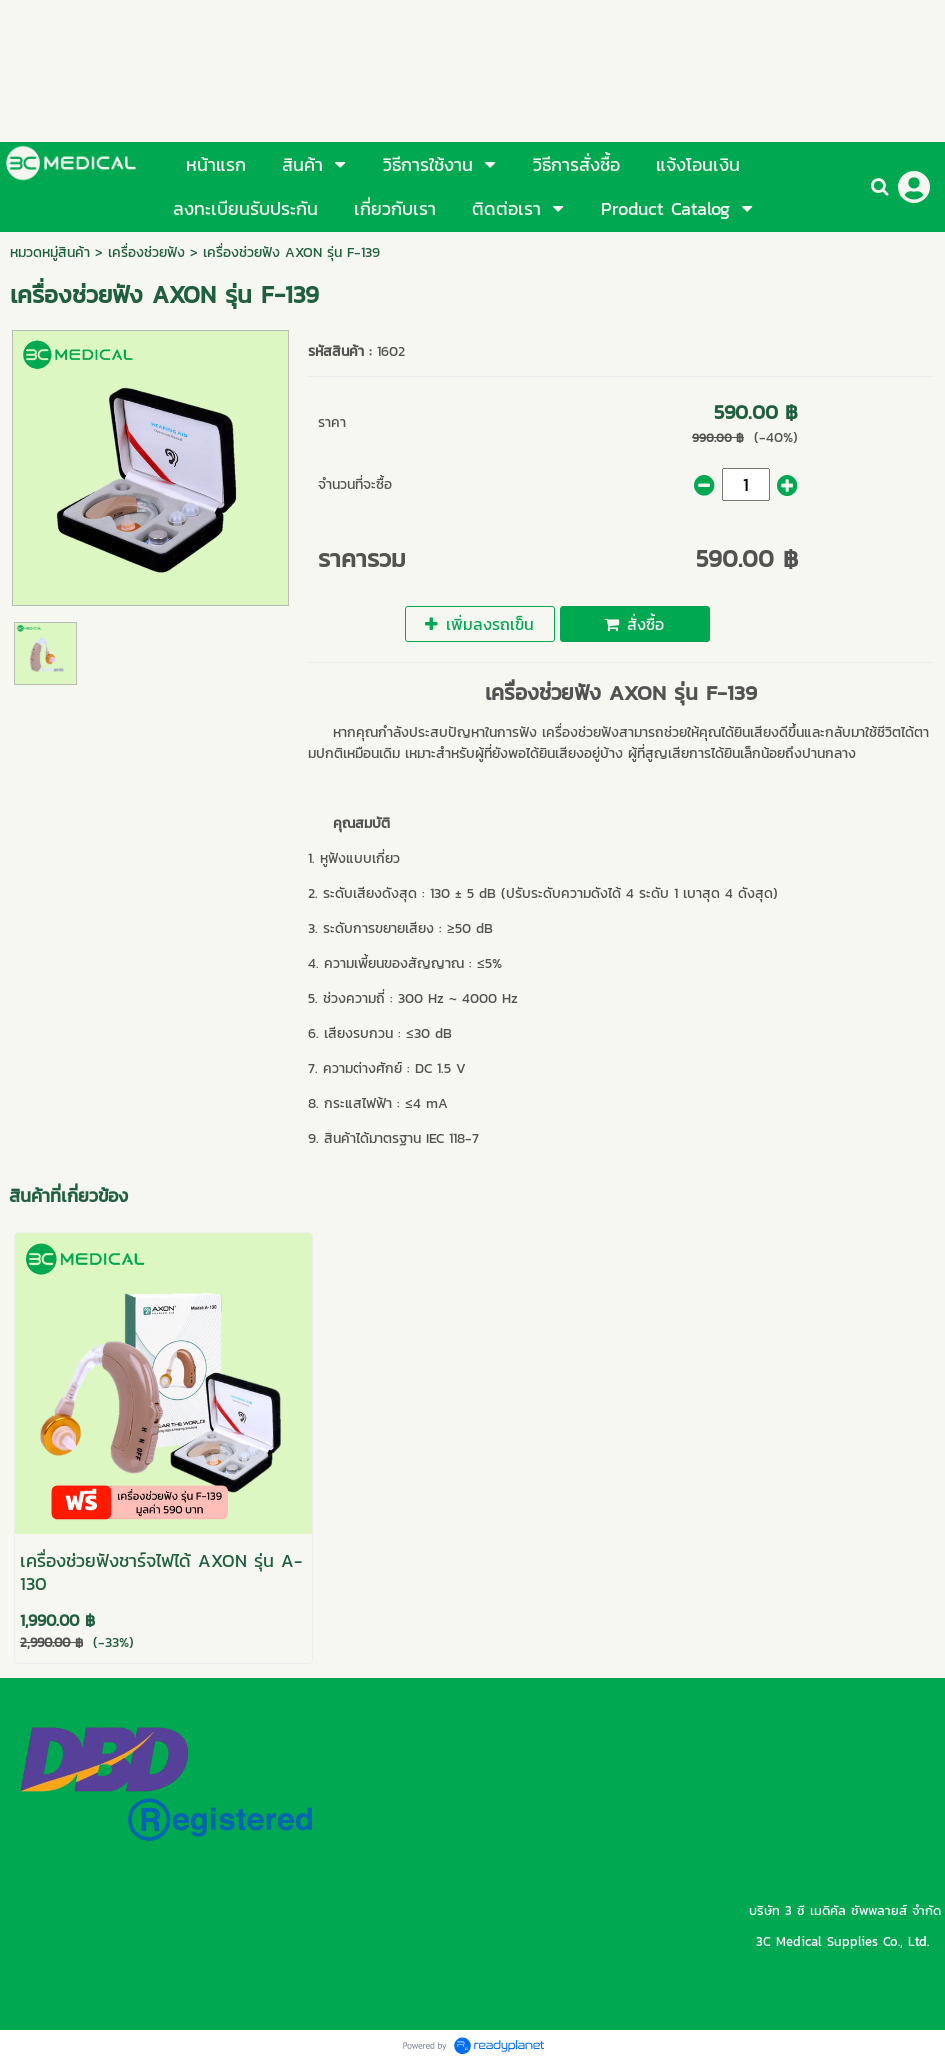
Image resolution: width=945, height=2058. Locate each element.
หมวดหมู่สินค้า (50, 252)
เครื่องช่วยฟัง (146, 252)
